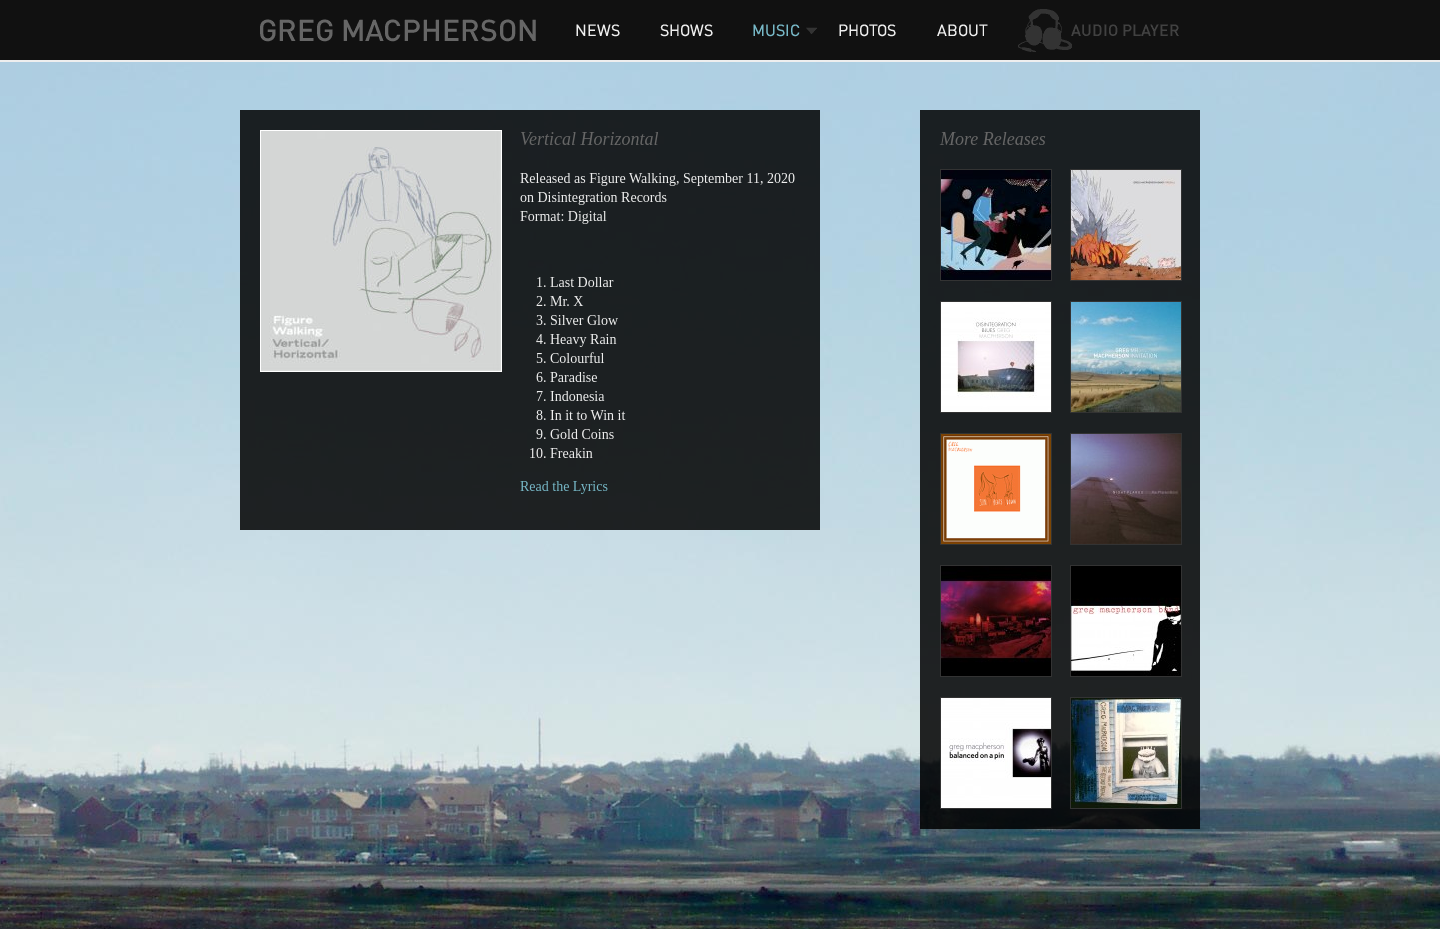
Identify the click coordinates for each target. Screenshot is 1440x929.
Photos (870, 30)
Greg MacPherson (397, 30)
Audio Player (1100, 30)
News (597, 30)
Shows (685, 30)
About (960, 30)
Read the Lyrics (564, 486)
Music (775, 30)
